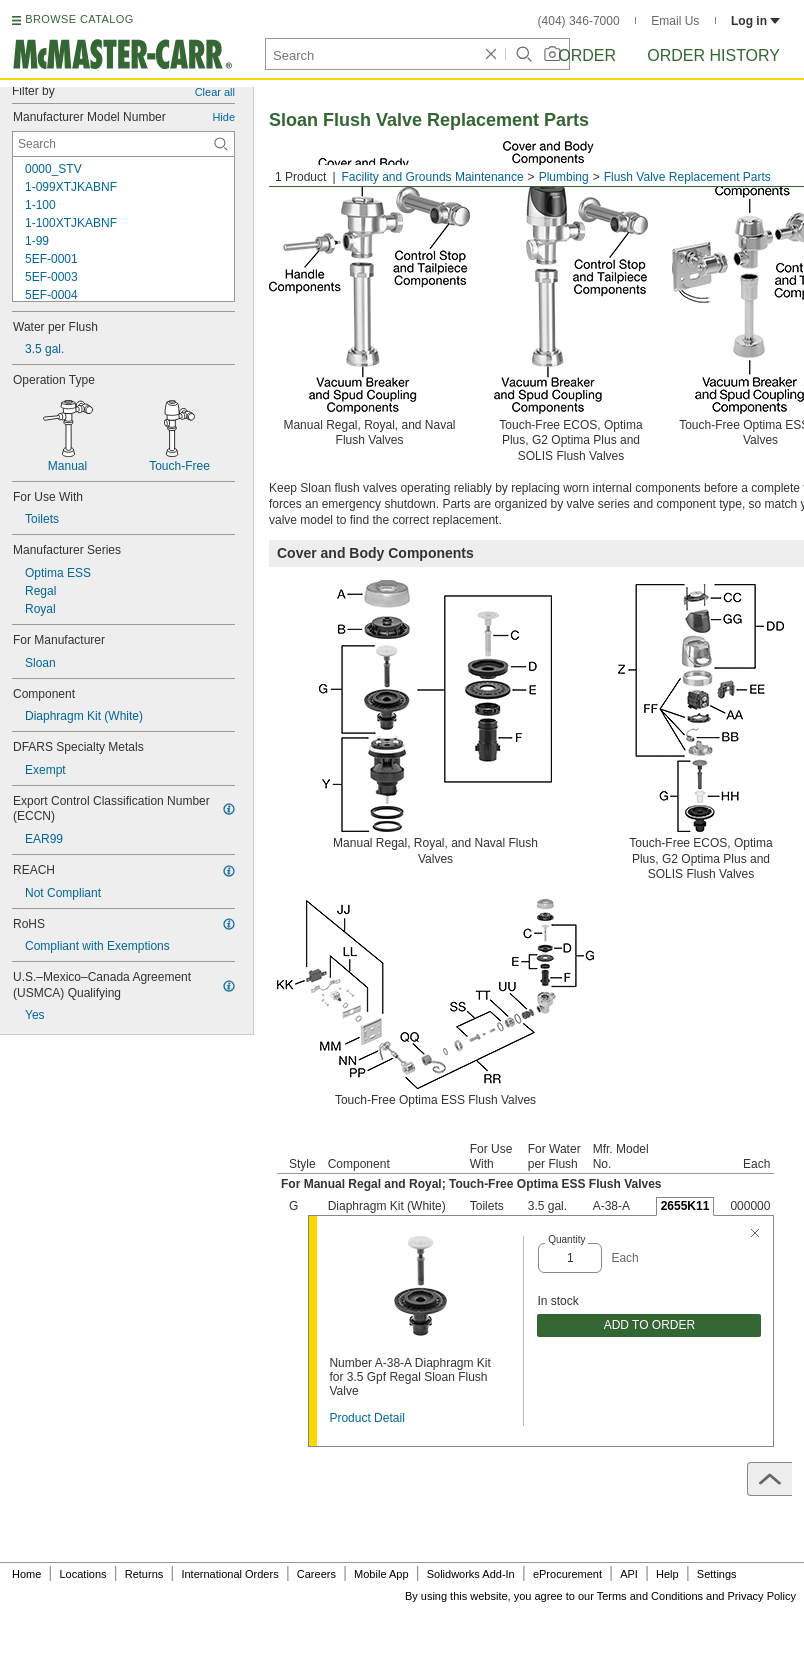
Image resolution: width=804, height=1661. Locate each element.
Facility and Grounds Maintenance (433, 177)
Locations (83, 1574)
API (629, 1574)
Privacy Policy (762, 1596)
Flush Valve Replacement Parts (687, 177)
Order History (713, 55)
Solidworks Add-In (471, 1574)
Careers (316, 1574)
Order (587, 55)
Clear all (215, 92)
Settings (717, 1574)
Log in (755, 21)
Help (667, 1574)
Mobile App (381, 1574)
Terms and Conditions (650, 1596)
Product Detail (366, 1418)
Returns (144, 1574)
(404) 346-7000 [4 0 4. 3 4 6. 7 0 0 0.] (579, 21)
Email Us (675, 21)
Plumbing (564, 177)
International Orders (229, 1574)
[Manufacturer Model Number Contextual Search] (123, 144)
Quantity (566, 1239)
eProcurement (567, 1574)
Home (26, 1574)
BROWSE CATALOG (79, 19)
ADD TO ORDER (650, 1325)
